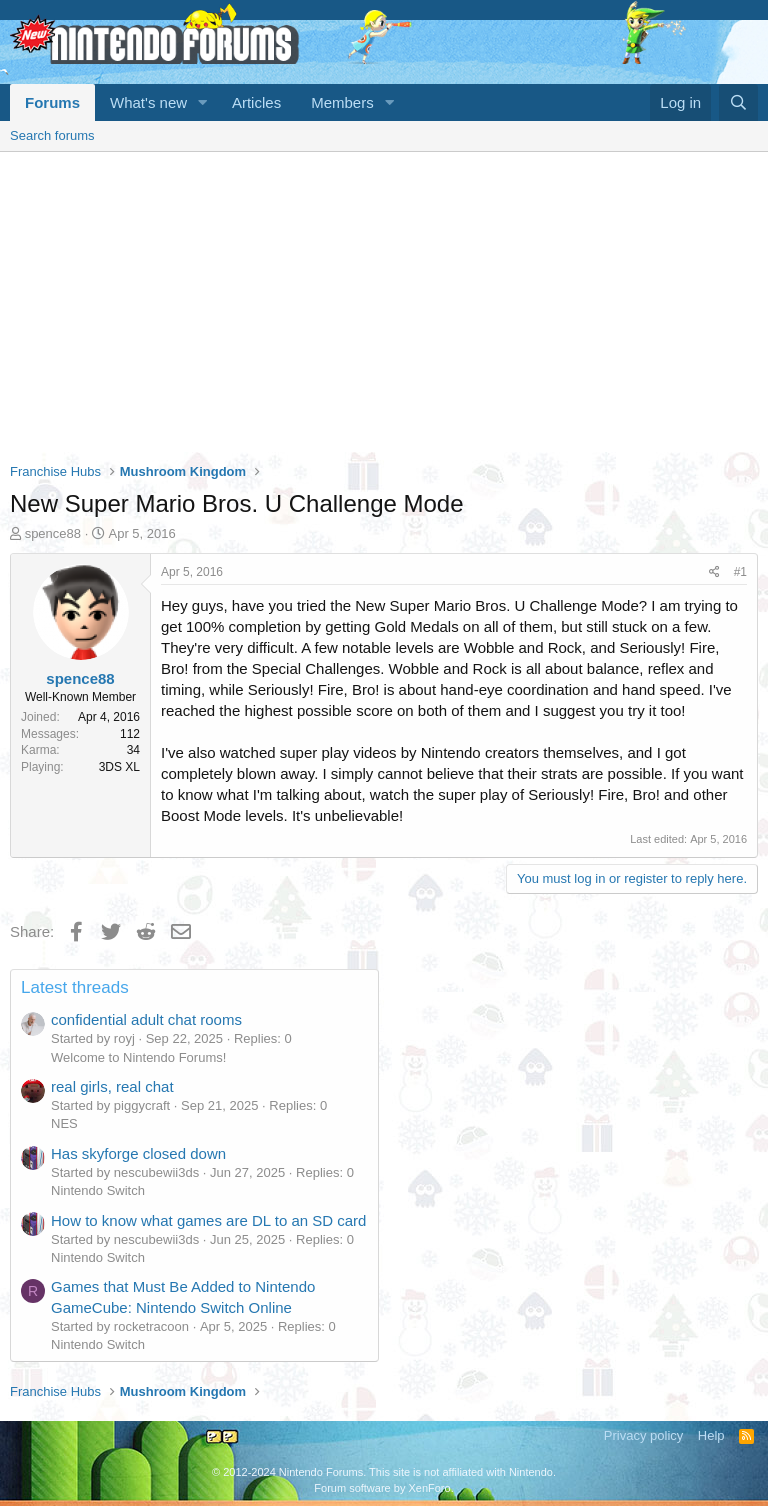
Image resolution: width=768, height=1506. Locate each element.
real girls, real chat (112, 1086)
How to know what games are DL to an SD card (208, 1220)
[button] (203, 102)
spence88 (53, 533)
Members (342, 102)
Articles (256, 102)
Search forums (52, 135)
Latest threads (75, 987)
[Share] (714, 572)
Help (711, 1435)
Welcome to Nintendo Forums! (138, 1057)
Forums (52, 102)
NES (64, 1123)
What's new (148, 102)
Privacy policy (643, 1435)
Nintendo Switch (98, 1190)
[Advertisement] (384, 302)
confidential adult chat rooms (146, 1019)
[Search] (738, 102)
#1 (740, 572)
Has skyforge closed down (138, 1153)
